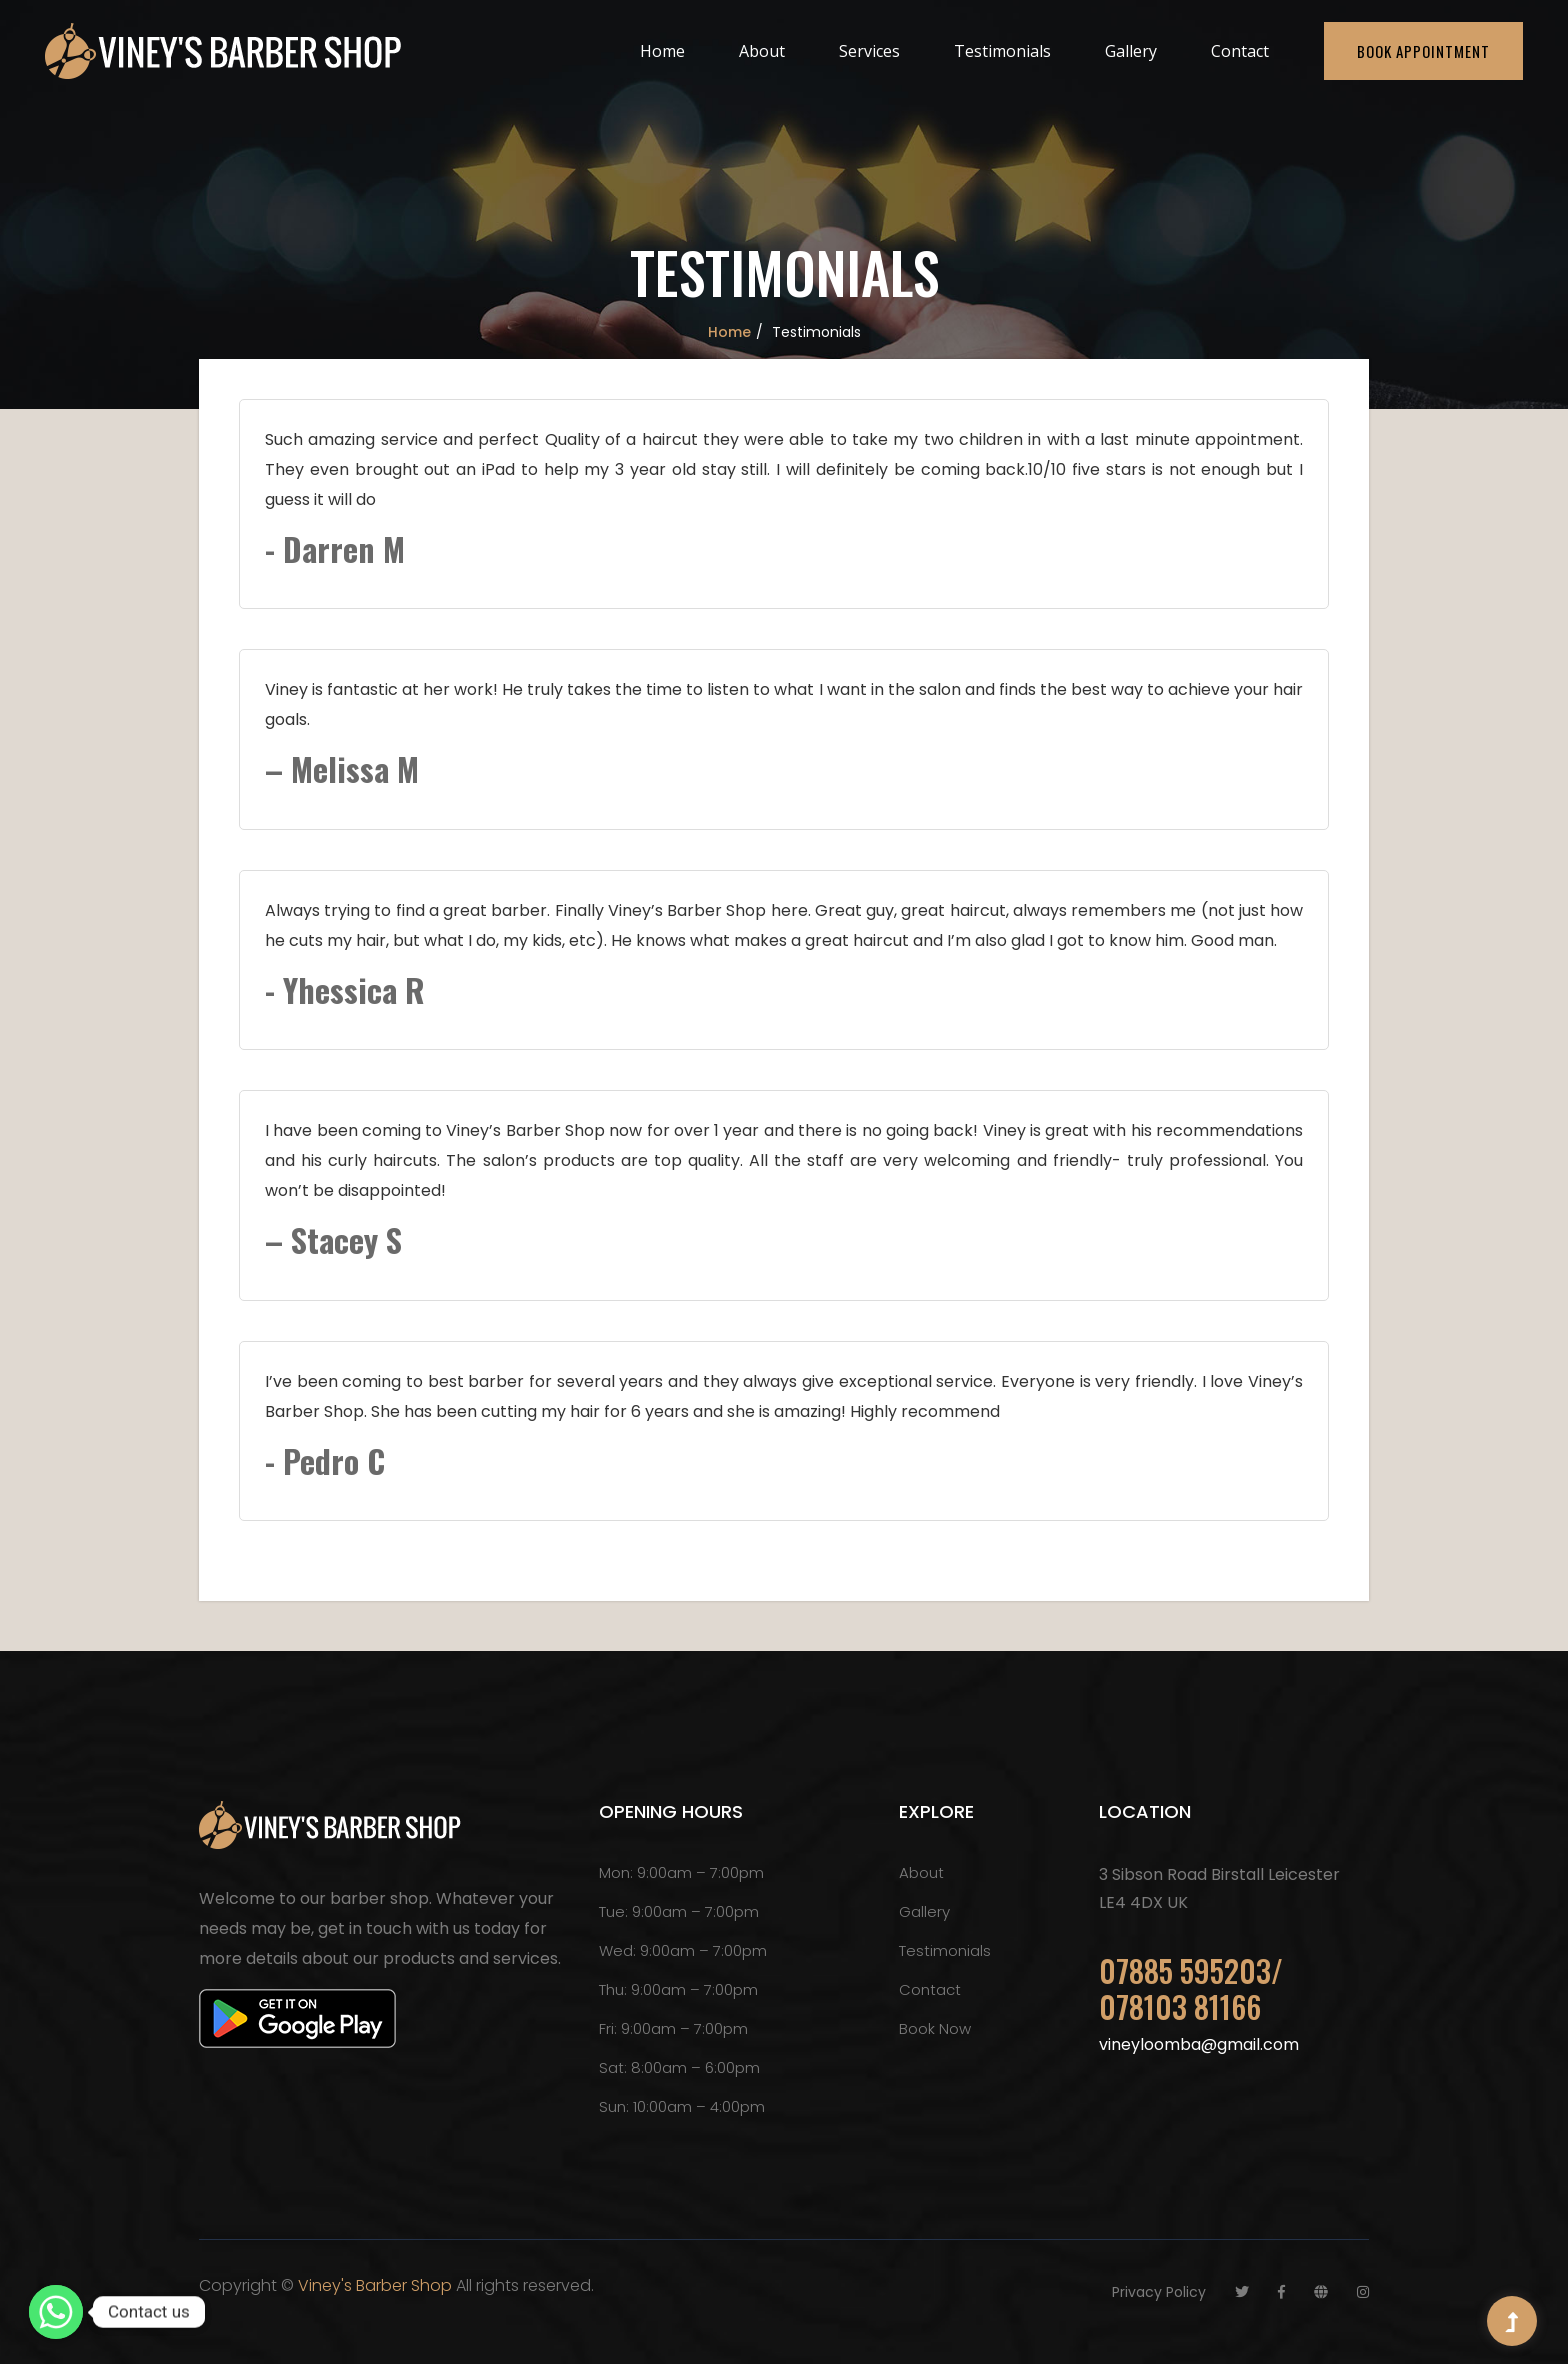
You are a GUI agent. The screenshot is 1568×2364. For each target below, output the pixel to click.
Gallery (1131, 51)
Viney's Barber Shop (375, 2285)
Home (662, 51)
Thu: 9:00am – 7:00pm (678, 1989)
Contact (1240, 51)
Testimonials (1002, 51)
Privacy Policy (1159, 2292)
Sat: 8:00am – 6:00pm (679, 2067)
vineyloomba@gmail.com (1199, 2044)
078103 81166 (1180, 2006)
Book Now (935, 2028)
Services (869, 51)
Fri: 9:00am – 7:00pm (673, 2028)
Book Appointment (1423, 51)
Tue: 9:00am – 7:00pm (679, 1911)
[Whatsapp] (56, 2312)
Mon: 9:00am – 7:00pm (681, 1872)
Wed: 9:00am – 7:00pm (683, 1950)
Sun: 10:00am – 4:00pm (682, 2106)
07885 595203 (1185, 1970)
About (762, 51)
